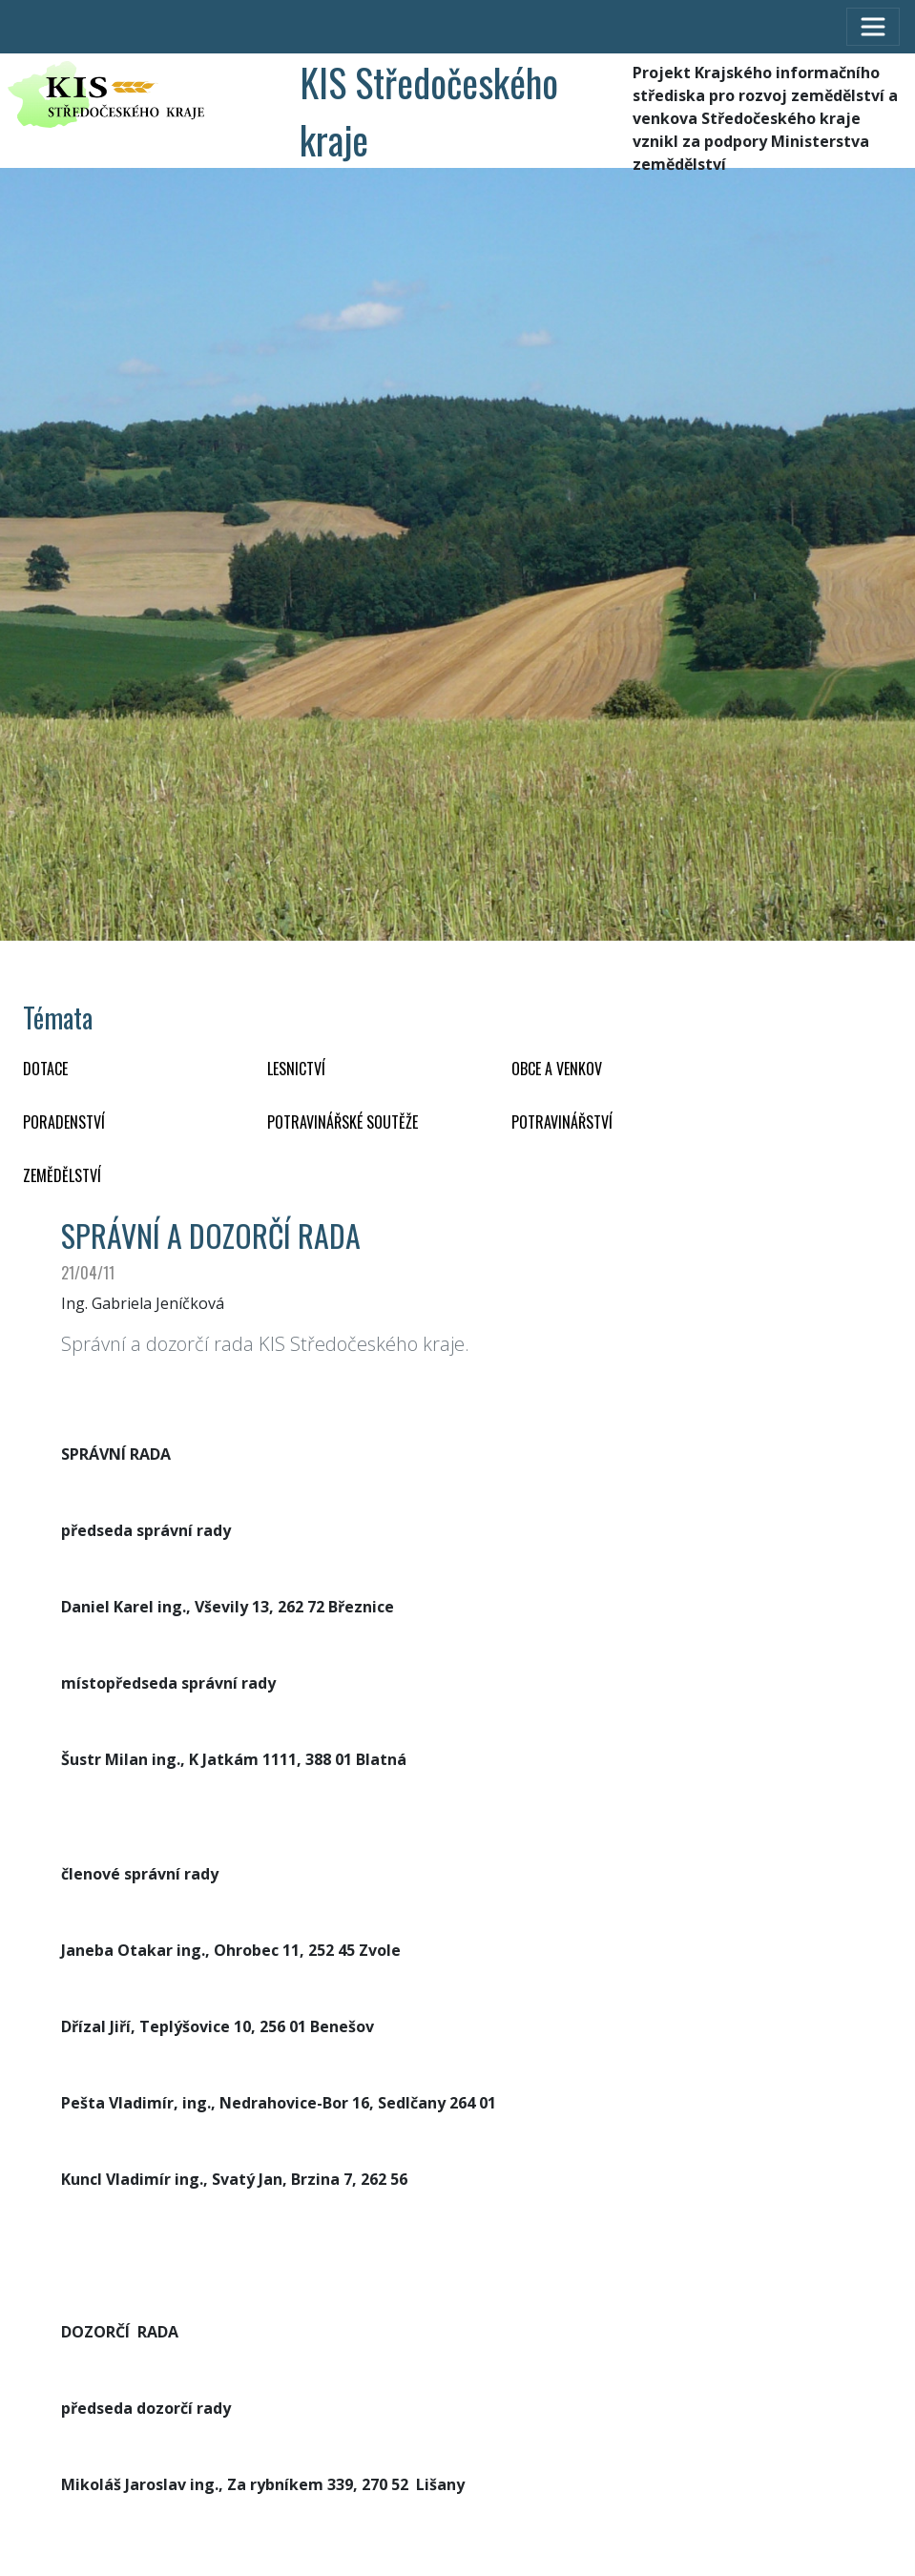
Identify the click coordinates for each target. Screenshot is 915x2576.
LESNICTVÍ (296, 1068)
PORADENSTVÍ (64, 1122)
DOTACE (45, 1068)
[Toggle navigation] (873, 27)
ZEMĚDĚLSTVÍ (62, 1175)
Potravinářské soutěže (342, 1122)
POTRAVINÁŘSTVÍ (562, 1122)
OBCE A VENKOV (556, 1068)
